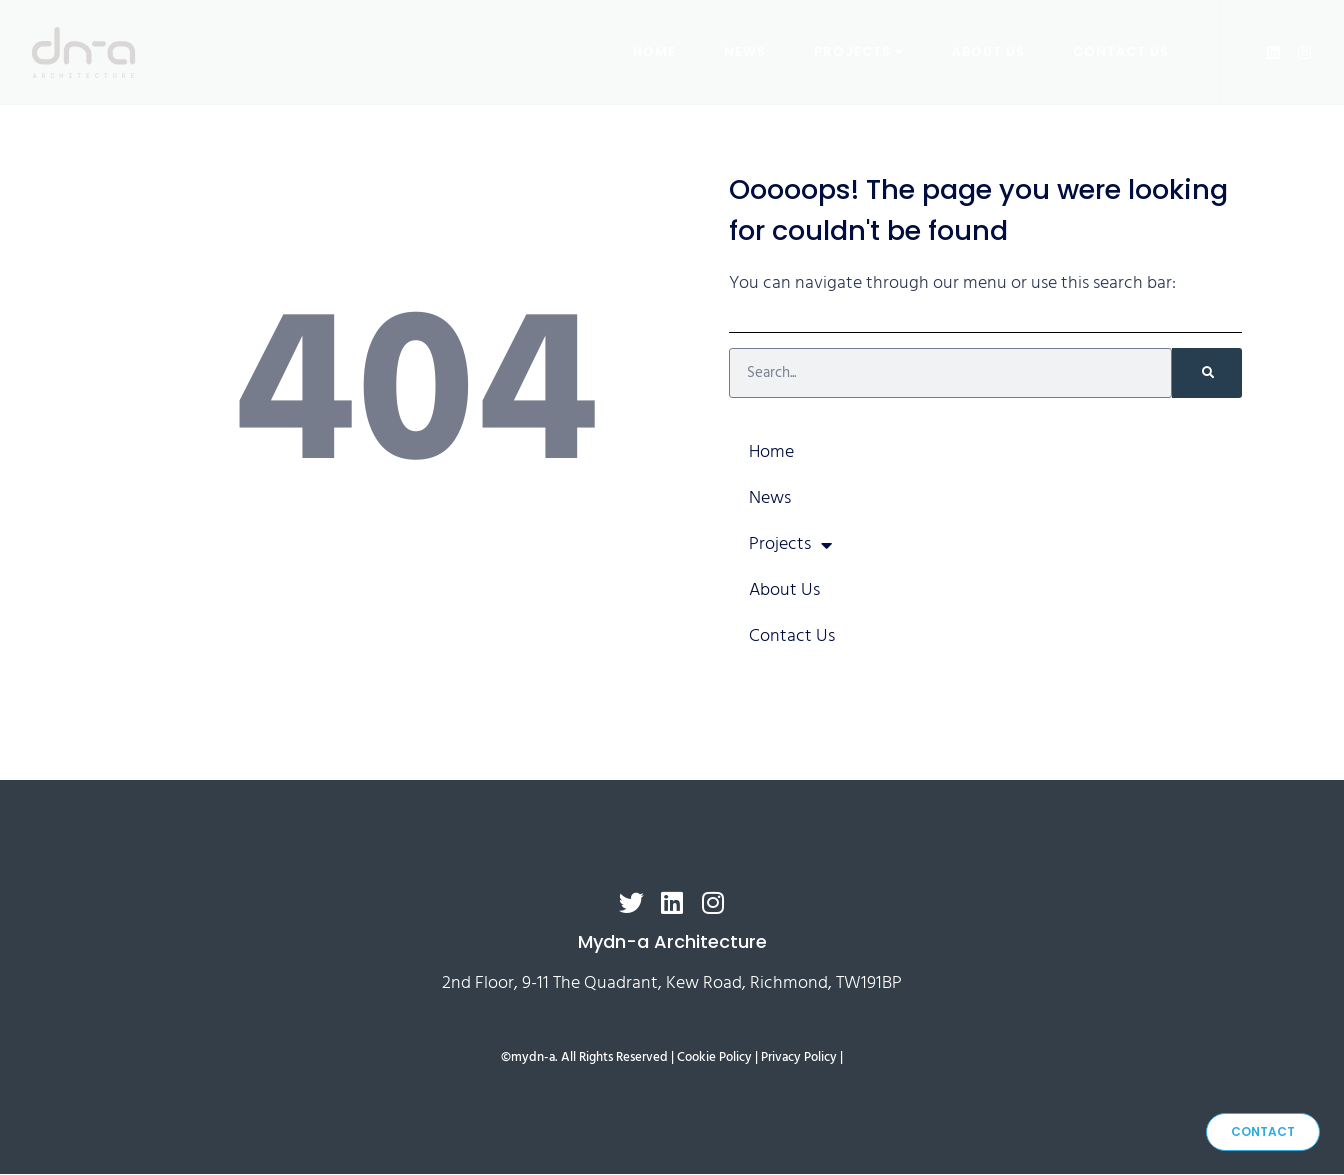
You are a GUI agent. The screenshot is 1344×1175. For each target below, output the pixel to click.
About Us (988, 50)
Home (654, 50)
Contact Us (1121, 50)
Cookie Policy (714, 1059)
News (745, 50)
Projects (859, 50)
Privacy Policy (799, 1059)
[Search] (1207, 373)
